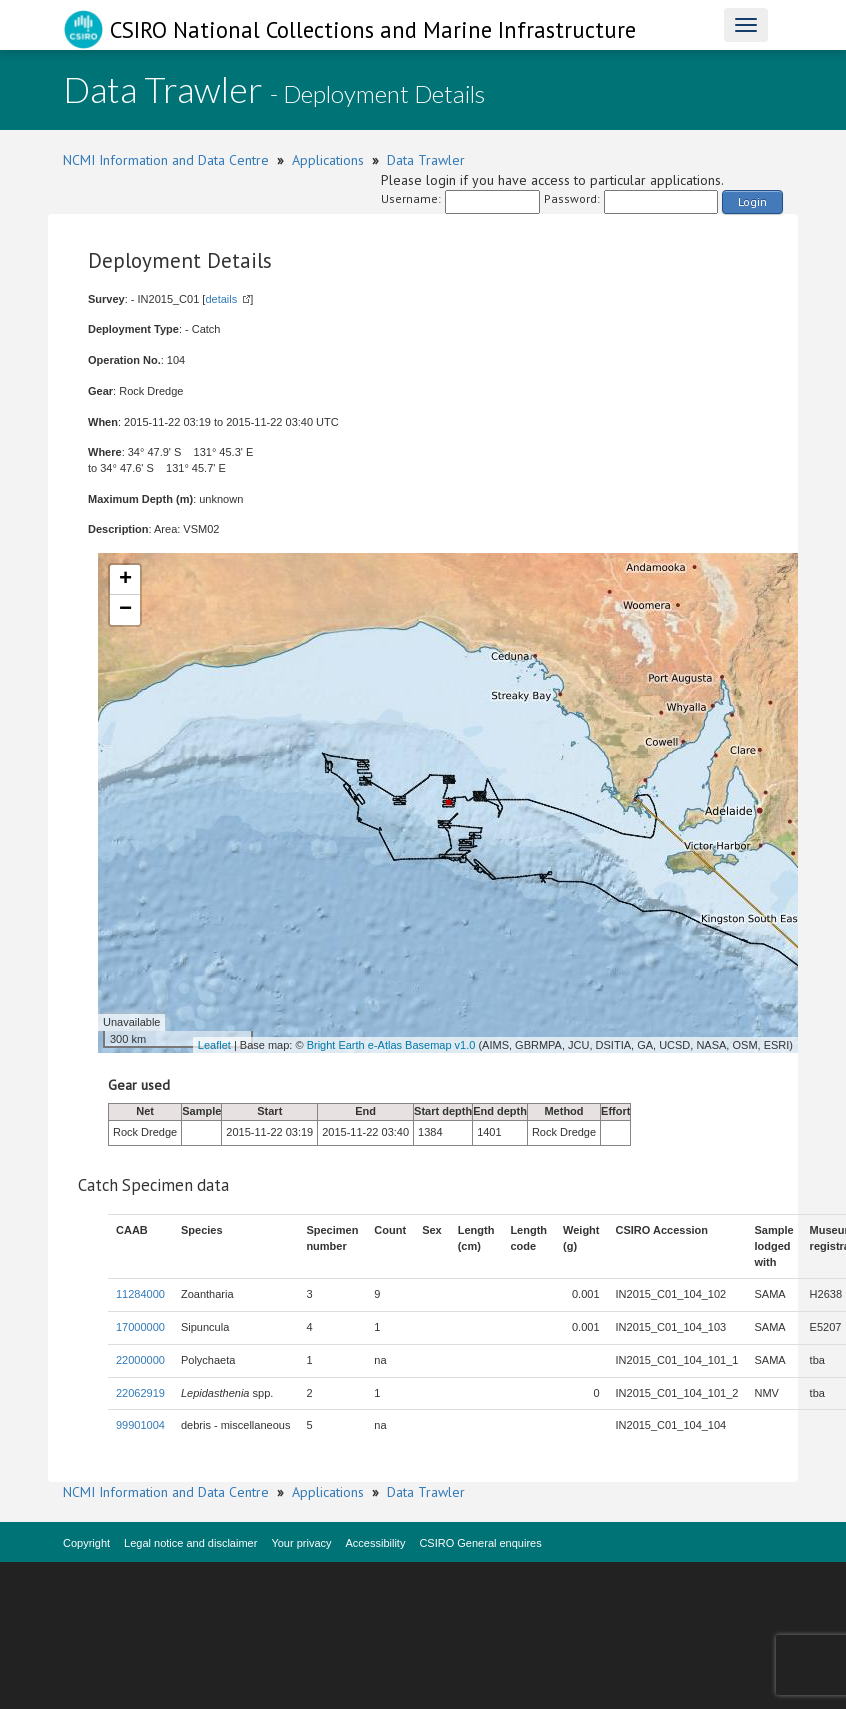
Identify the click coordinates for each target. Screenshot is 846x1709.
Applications (328, 160)
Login (752, 201)
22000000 (140, 1360)
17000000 (140, 1327)
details (221, 299)
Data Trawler (426, 160)
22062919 (140, 1393)
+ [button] (125, 580)
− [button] (125, 610)
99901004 (140, 1425)
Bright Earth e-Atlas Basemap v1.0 (391, 1045)
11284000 (140, 1294)
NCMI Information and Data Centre (166, 160)
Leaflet (214, 1045)
